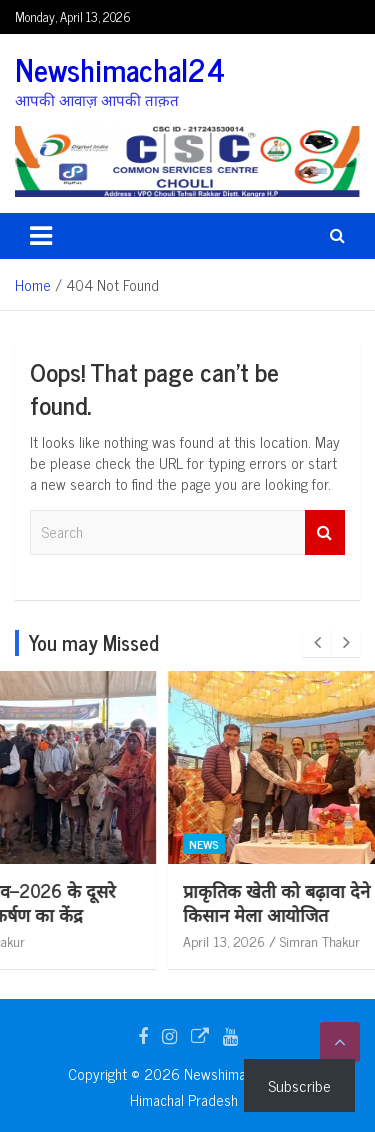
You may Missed (94, 642)
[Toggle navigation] (41, 236)
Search (325, 532)
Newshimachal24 (120, 69)
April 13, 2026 (82, 940)
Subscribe (299, 1085)
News (62, 844)
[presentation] (317, 643)
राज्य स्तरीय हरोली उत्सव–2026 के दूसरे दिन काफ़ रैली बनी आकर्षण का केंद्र (174, 901)
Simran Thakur (178, 940)
